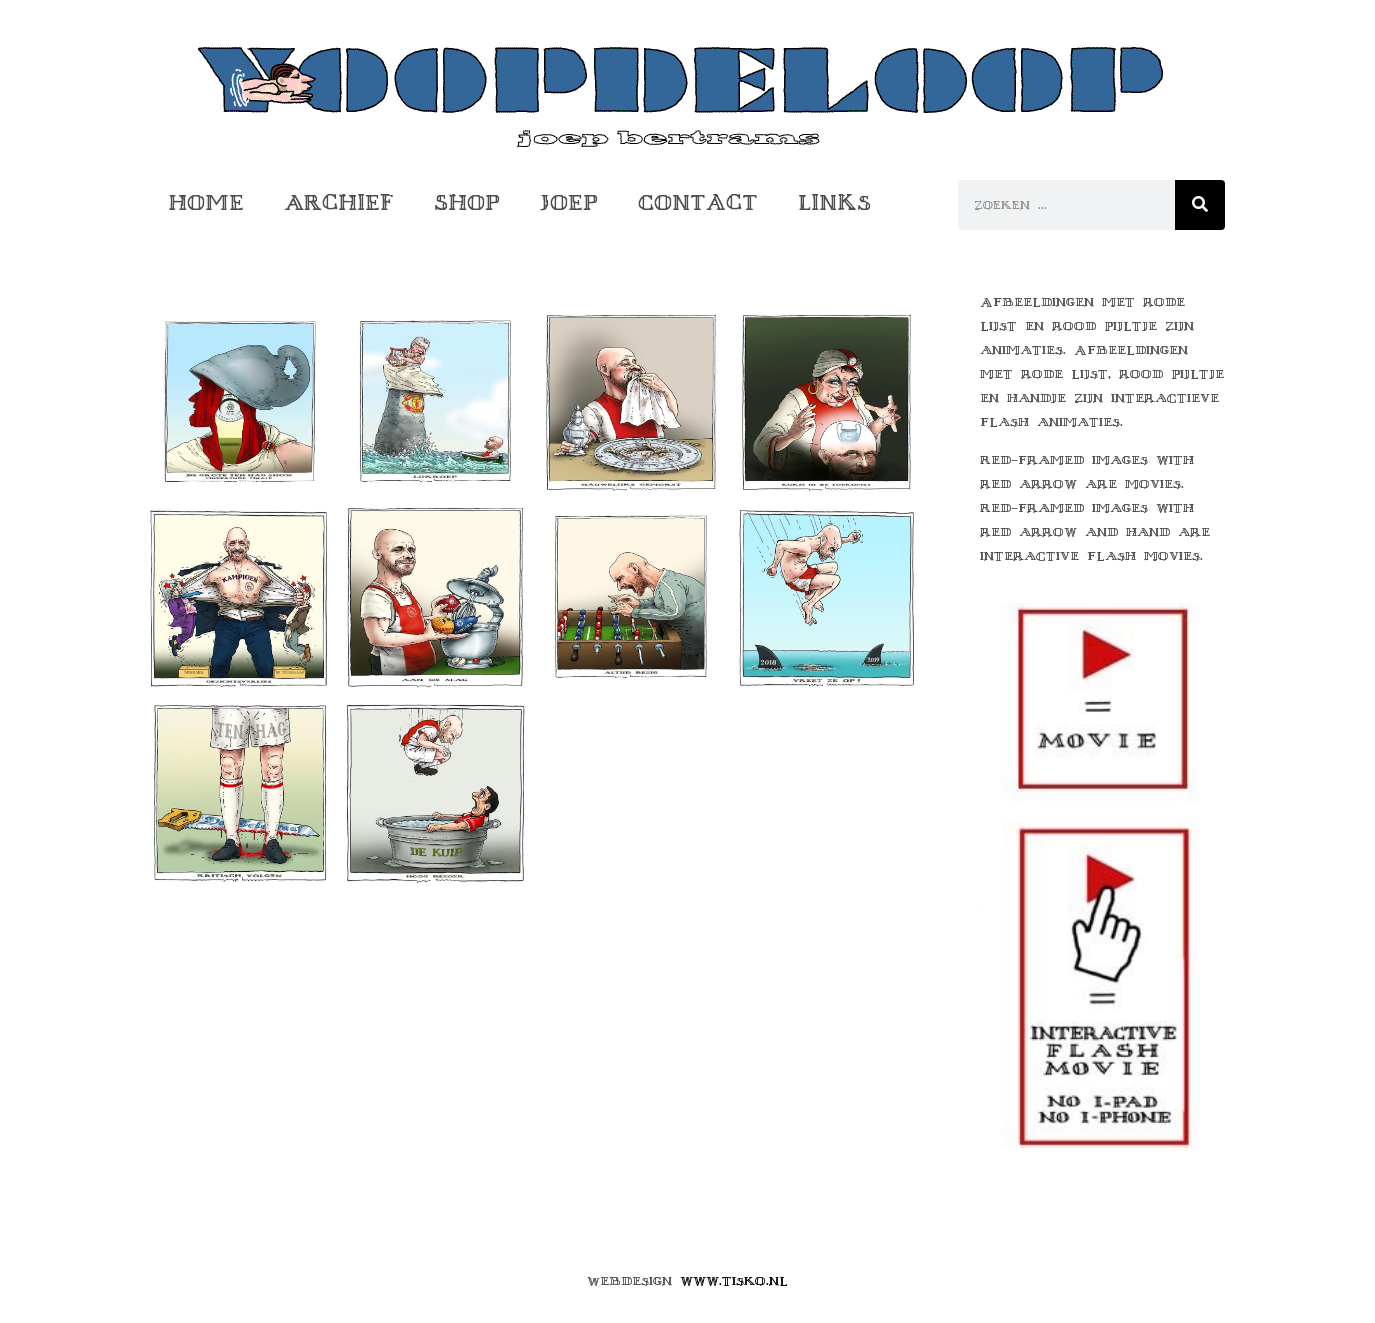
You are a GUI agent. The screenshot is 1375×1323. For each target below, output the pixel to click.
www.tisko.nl (734, 1281)
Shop (467, 202)
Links (834, 202)
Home (206, 202)
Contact (698, 202)
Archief (339, 202)
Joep (569, 202)
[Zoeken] (1200, 205)
